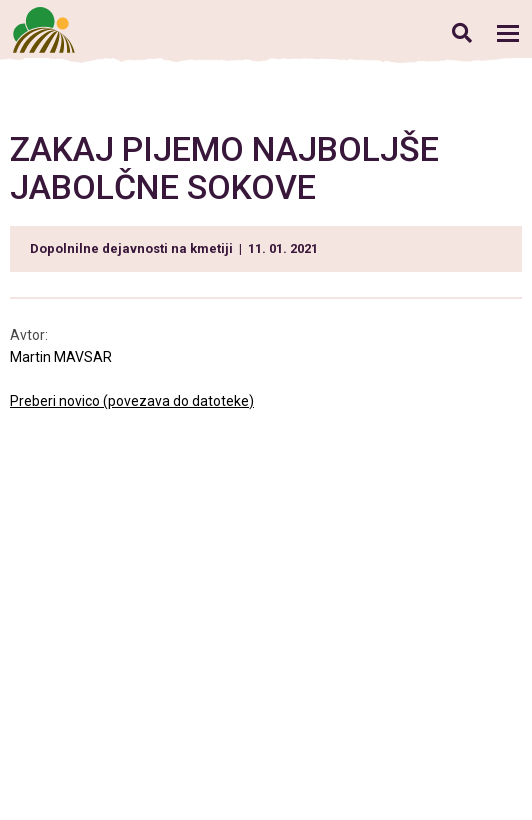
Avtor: (30, 335)
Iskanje (461, 32)
